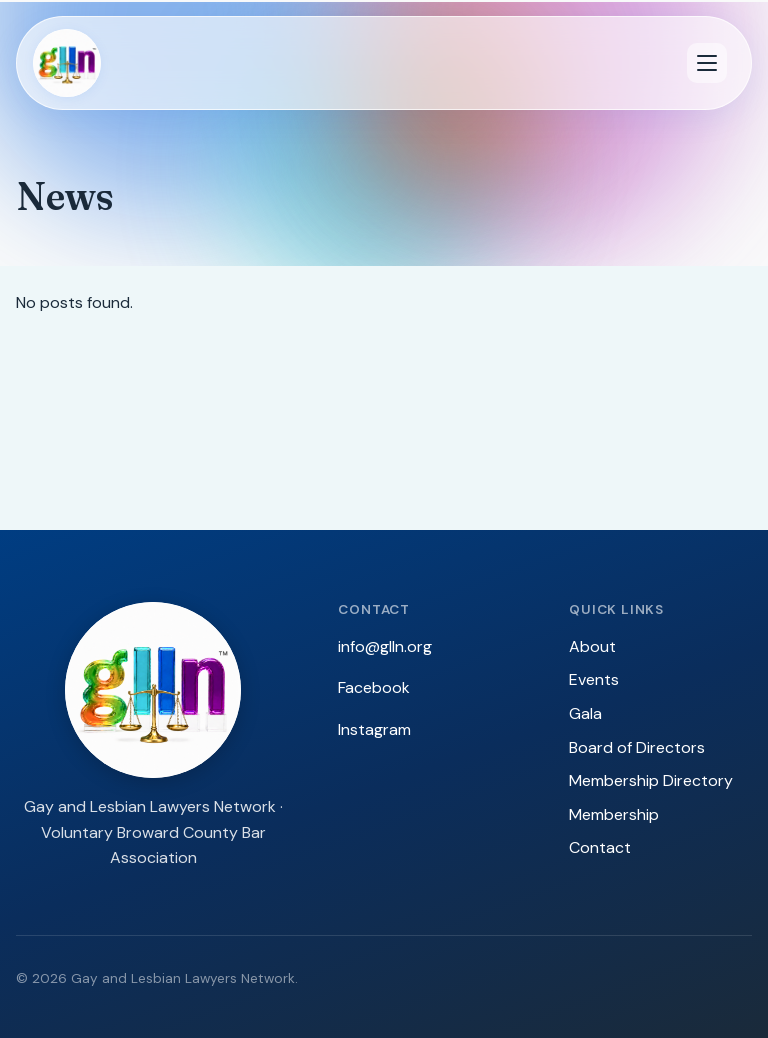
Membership (614, 814)
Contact (600, 847)
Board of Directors (637, 747)
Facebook (374, 687)
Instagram (374, 729)
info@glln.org (385, 646)
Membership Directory (651, 780)
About (592, 646)
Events (594, 679)
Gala (585, 713)
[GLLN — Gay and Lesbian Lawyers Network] (67, 63)
